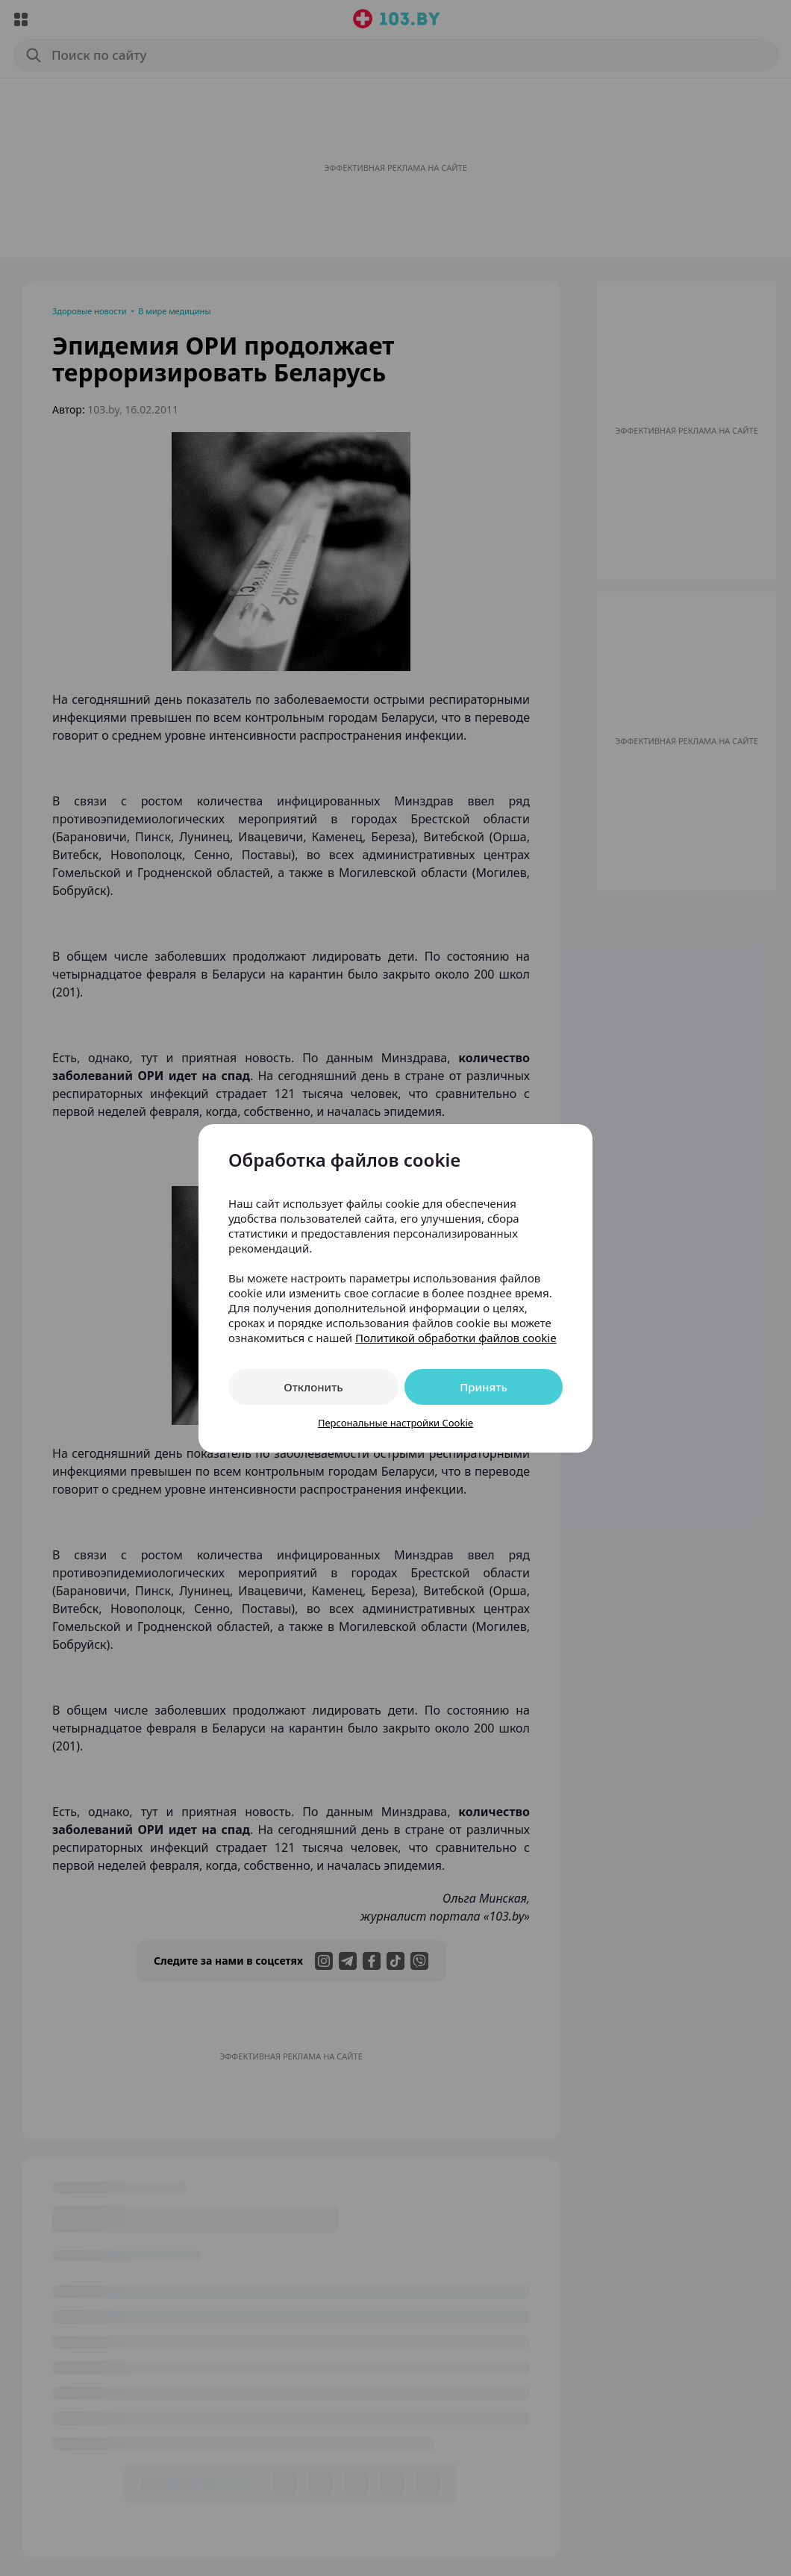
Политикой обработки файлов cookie (456, 1337)
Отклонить (313, 1386)
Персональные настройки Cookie (395, 1423)
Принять (483, 1386)
